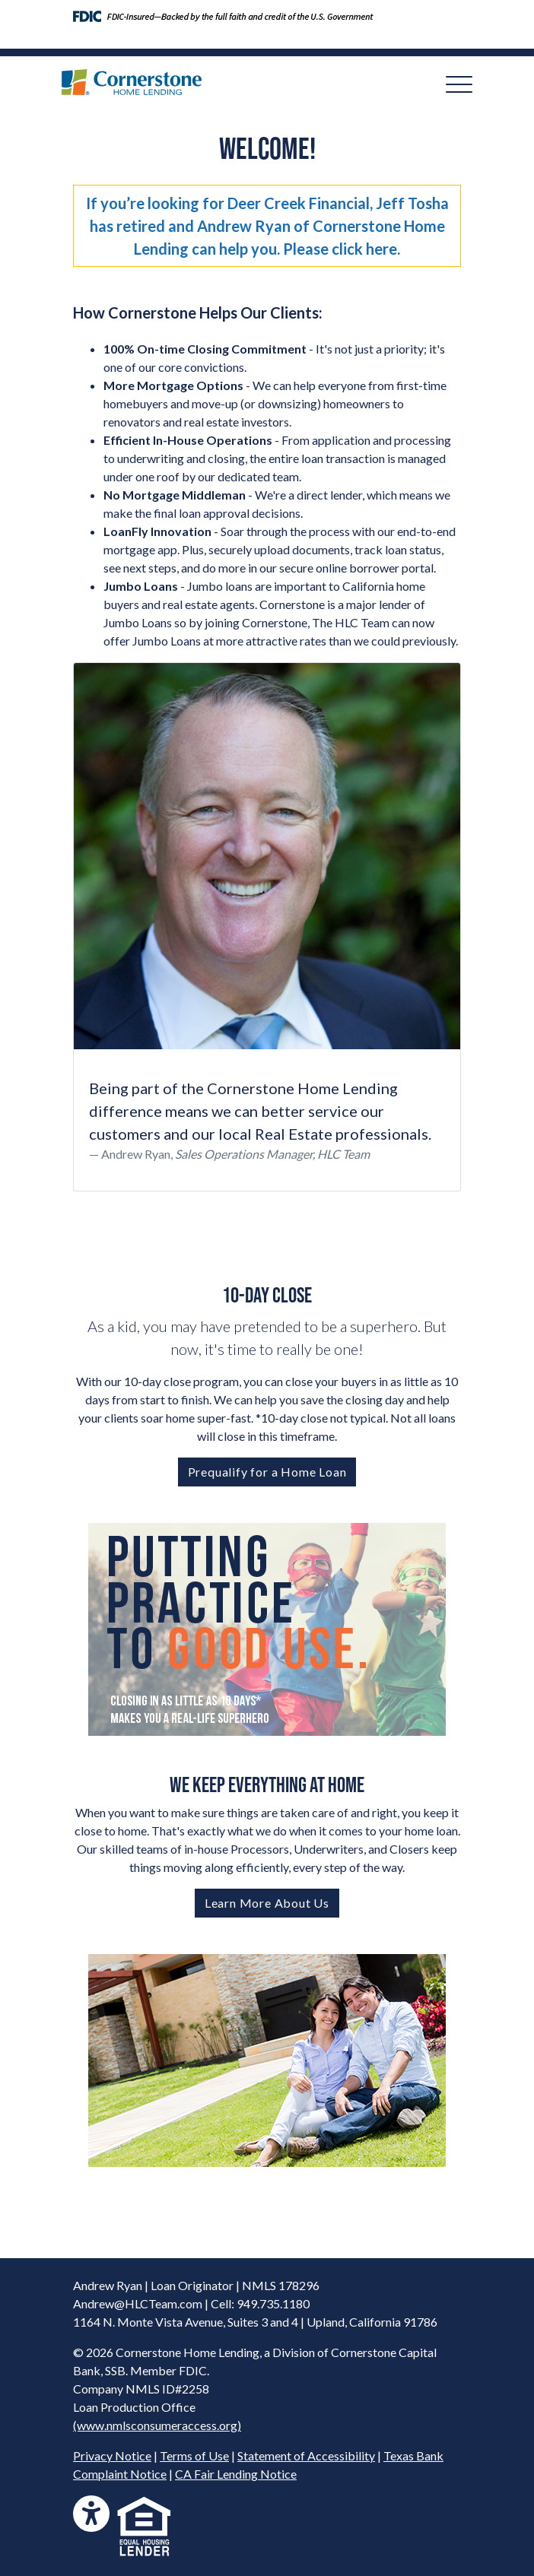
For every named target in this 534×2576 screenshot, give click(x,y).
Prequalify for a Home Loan (267, 1471)
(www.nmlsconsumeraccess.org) (157, 2425)
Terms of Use (194, 2455)
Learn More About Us (267, 1903)
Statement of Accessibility (306, 2455)
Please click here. (341, 249)
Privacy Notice (112, 2455)
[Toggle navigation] (459, 84)
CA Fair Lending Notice (236, 2474)
